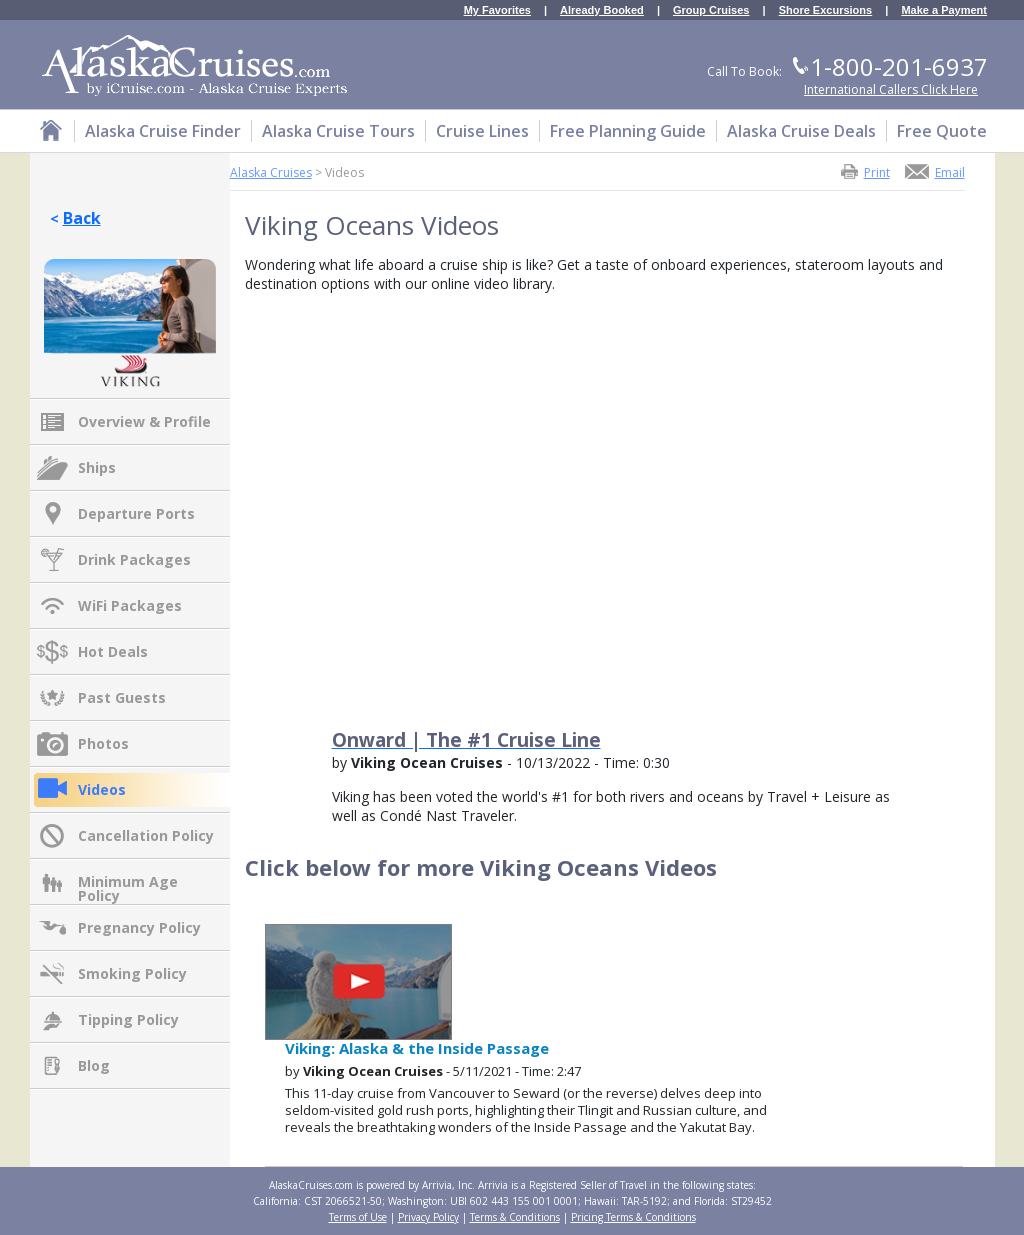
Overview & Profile (144, 421)
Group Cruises (711, 10)
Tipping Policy (128, 1019)
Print (877, 171)
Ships (97, 467)
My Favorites (497, 10)
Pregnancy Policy (139, 927)
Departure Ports (136, 513)
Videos (102, 789)
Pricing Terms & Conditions (633, 1217)
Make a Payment (944, 10)
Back (82, 218)
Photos (103, 743)
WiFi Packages (130, 605)
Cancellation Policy (146, 835)
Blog (94, 1065)
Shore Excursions (826, 10)
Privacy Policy (428, 1217)
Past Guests (122, 697)
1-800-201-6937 (899, 66)
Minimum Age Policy (128, 883)
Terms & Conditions (515, 1217)
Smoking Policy (132, 973)
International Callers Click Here (891, 89)
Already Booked (602, 10)
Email (950, 171)
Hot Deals (113, 651)
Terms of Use (358, 1217)
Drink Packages (134, 559)
